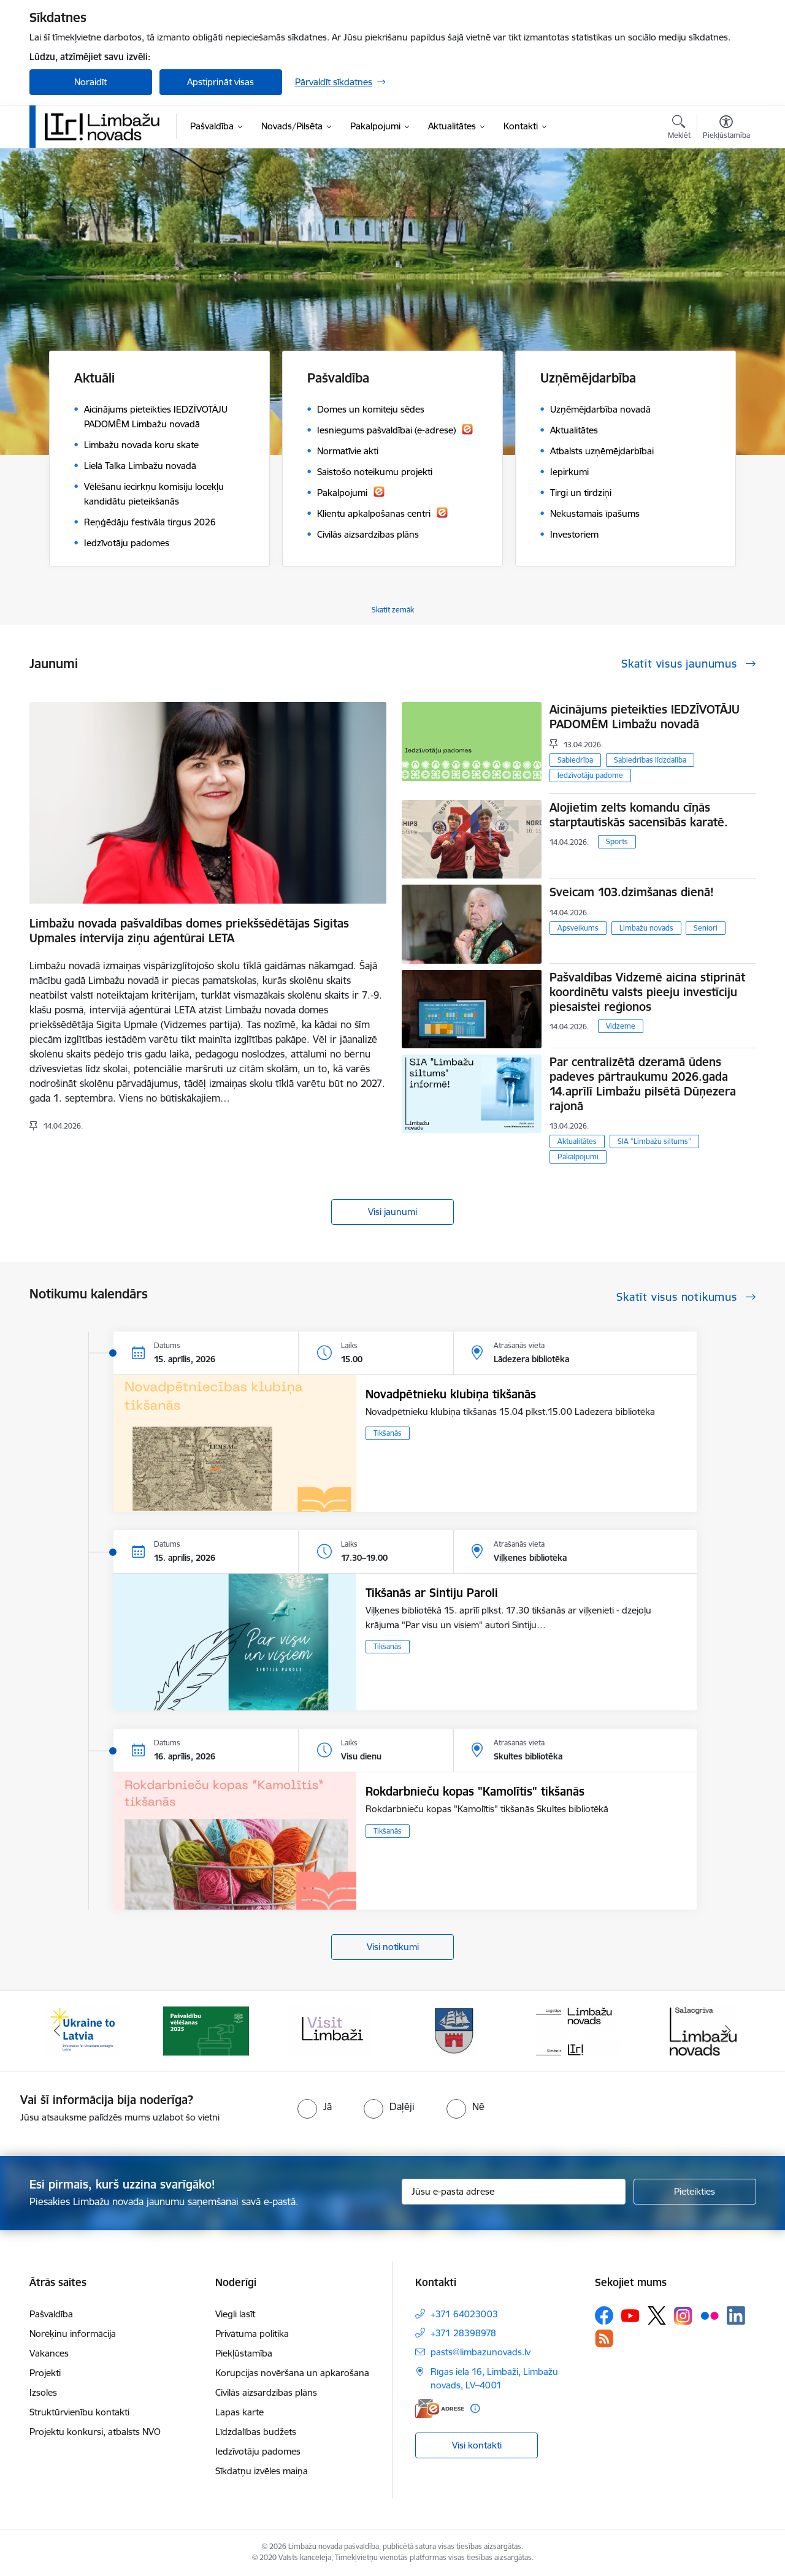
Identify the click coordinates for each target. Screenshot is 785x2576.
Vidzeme (620, 1026)
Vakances (49, 2353)
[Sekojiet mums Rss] (604, 2338)
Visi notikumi (393, 1947)
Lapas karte (239, 2412)
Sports (617, 841)
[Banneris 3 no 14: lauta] (330, 2030)
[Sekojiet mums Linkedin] (736, 2315)
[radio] (314, 2106)
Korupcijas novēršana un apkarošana (292, 2373)
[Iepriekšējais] (57, 2031)
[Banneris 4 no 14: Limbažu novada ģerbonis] (454, 2030)
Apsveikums (578, 927)
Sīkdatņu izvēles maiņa (261, 2471)
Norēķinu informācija (72, 2333)
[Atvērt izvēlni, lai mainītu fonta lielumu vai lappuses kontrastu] (726, 128)
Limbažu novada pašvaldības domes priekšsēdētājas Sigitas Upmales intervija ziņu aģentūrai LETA (189, 930)
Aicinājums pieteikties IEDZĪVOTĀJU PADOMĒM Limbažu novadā (645, 716)
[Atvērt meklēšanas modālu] (679, 128)
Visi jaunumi (392, 1212)
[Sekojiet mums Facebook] (604, 2315)
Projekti (45, 2373)
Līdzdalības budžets (255, 2431)
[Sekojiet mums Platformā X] (657, 2315)
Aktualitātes (577, 1141)
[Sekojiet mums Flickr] (709, 2314)
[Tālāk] (728, 2031)
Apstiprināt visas (220, 82)
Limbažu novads (646, 927)
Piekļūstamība (243, 2353)
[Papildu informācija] (475, 2408)
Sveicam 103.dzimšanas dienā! (632, 892)
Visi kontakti (477, 2445)
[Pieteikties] (695, 2191)
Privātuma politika (252, 2333)
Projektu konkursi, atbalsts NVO (95, 2431)
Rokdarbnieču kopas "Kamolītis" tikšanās (475, 1791)
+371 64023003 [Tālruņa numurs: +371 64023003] (464, 2314)
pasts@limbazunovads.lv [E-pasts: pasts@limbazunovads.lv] (480, 2352)
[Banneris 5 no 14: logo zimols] (579, 2030)
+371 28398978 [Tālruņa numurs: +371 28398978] (463, 2333)
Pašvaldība (51, 2314)
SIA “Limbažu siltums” (654, 1141)
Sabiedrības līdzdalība (650, 759)
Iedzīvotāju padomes (258, 2451)
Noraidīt (90, 82)
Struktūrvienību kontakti (79, 2412)
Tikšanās (387, 1433)
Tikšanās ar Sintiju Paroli (432, 1592)
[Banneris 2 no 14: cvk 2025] (206, 2030)
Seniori (706, 927)
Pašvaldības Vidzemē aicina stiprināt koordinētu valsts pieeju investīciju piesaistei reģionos (647, 992)
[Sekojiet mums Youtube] (630, 2314)
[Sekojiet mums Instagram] (683, 2316)
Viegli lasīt (235, 2314)
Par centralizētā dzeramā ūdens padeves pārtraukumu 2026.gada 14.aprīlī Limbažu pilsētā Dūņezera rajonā (643, 1083)
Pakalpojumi (578, 1156)
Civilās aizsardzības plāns (266, 2392)
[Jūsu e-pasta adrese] (514, 2191)
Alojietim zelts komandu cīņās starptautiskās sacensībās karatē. (639, 814)
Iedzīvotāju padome (590, 775)
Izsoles (43, 2392)
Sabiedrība (575, 759)
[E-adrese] (439, 2408)
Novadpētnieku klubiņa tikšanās (451, 1394)
